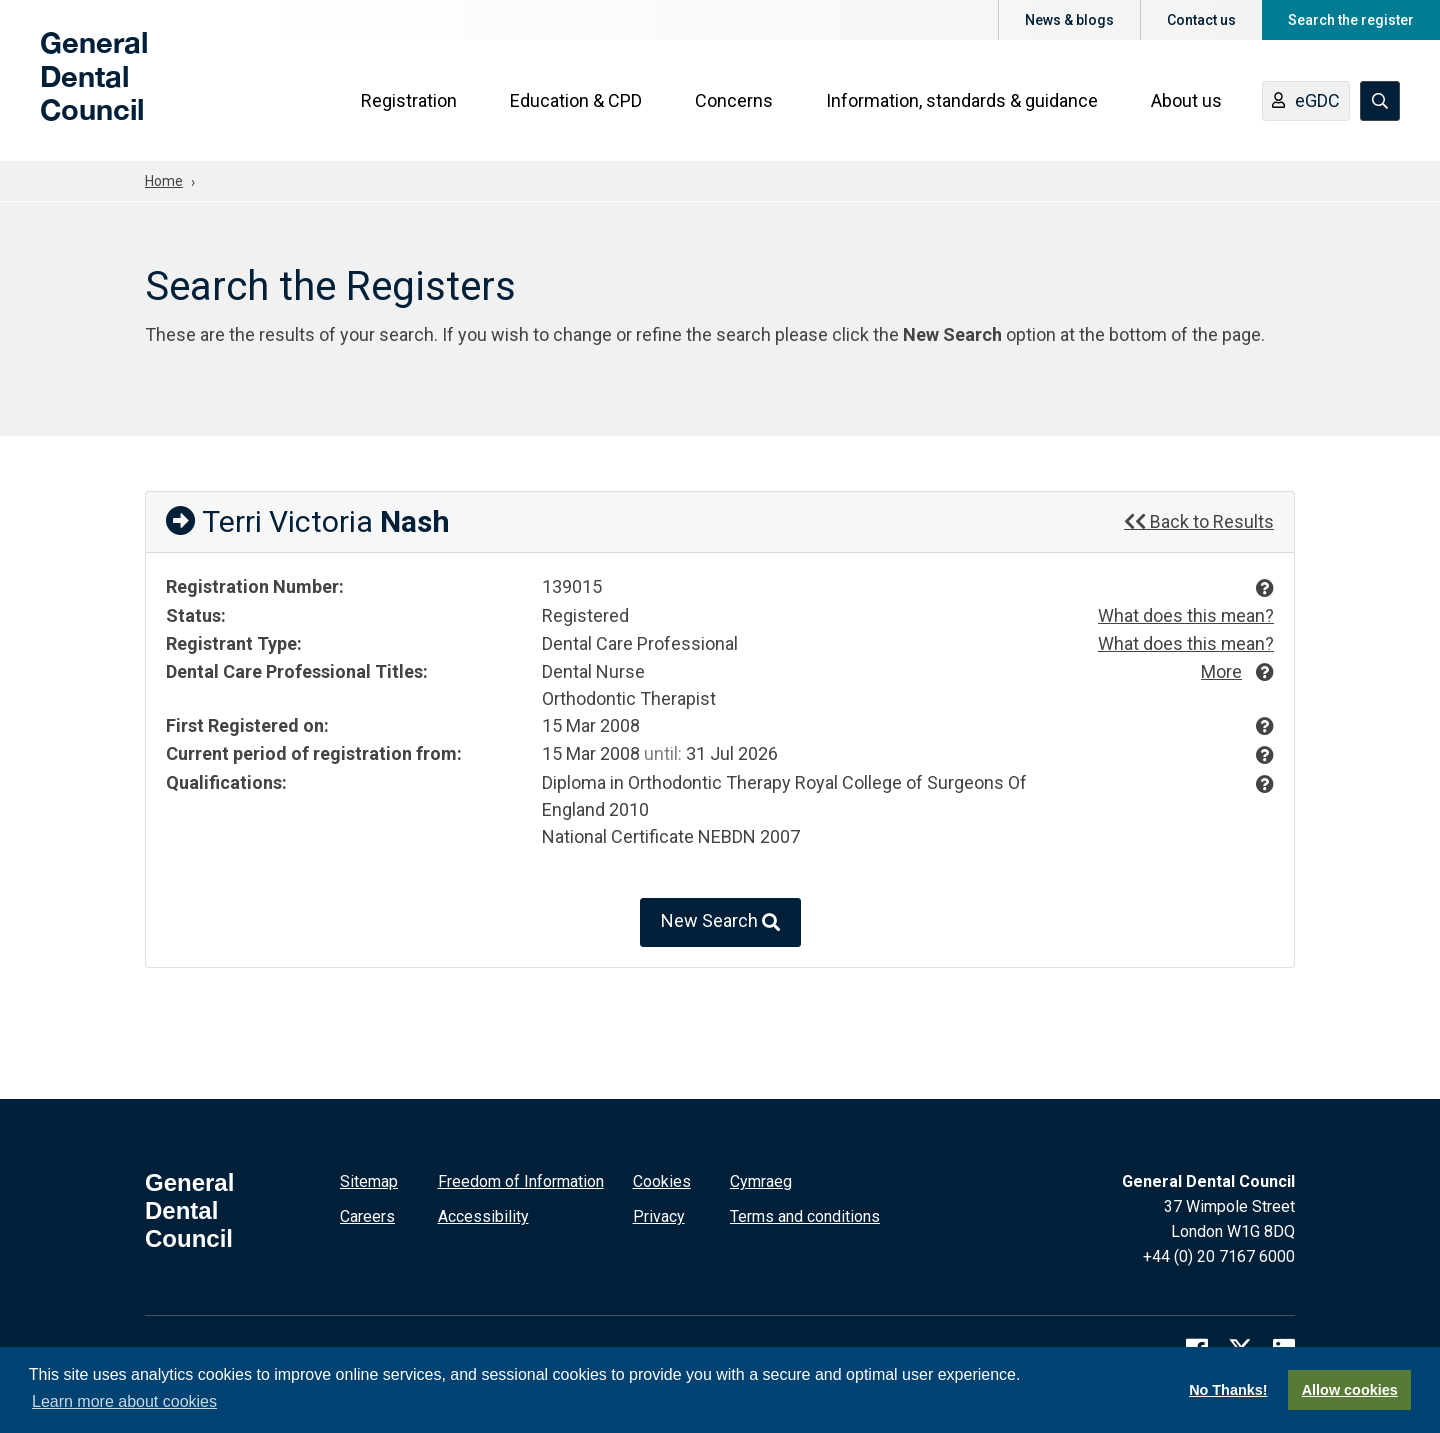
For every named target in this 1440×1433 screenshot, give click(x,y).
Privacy (659, 1214)
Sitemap (369, 1179)
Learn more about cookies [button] (124, 1401)
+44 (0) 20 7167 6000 (1219, 1254)
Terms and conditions (805, 1214)
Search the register (1351, 20)
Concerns (734, 101)
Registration (409, 101)
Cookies (662, 1179)
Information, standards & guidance (962, 101)
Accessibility (483, 1214)
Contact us (1201, 20)
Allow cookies (1350, 1390)
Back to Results (1199, 521)
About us (1186, 101)
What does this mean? (1185, 615)
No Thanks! (1228, 1390)
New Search (720, 920)
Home (164, 181)
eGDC (1306, 103)
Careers (367, 1214)
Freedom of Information (521, 1179)
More (1221, 669)
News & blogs (1069, 20)
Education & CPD (576, 101)
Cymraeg (761, 1179)
